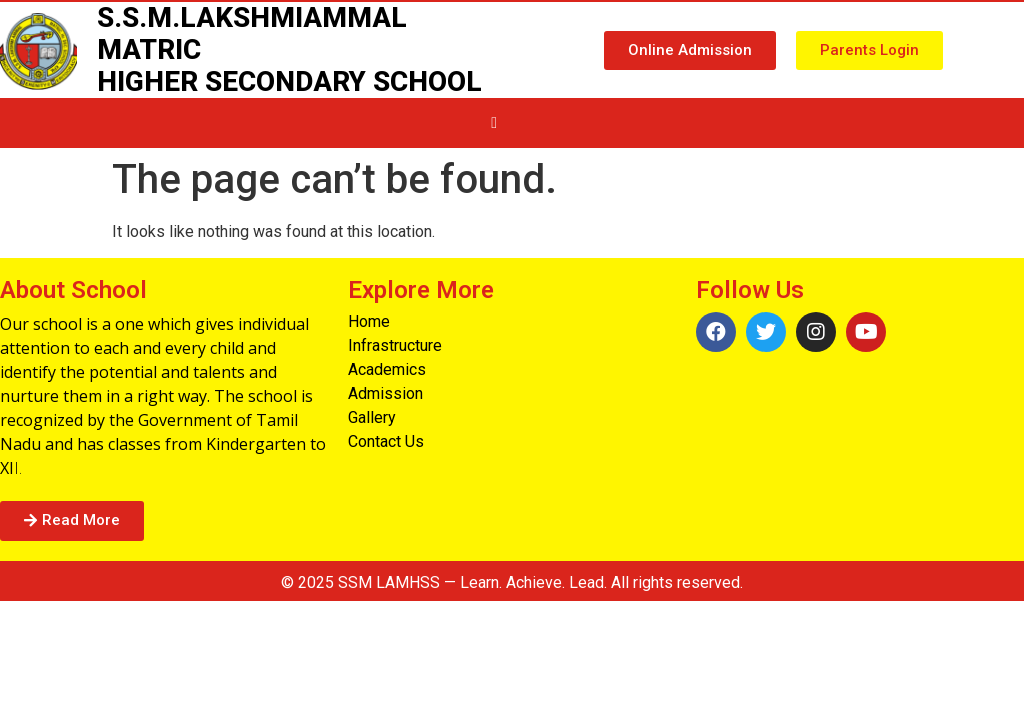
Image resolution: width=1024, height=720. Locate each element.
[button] (690, 50)
